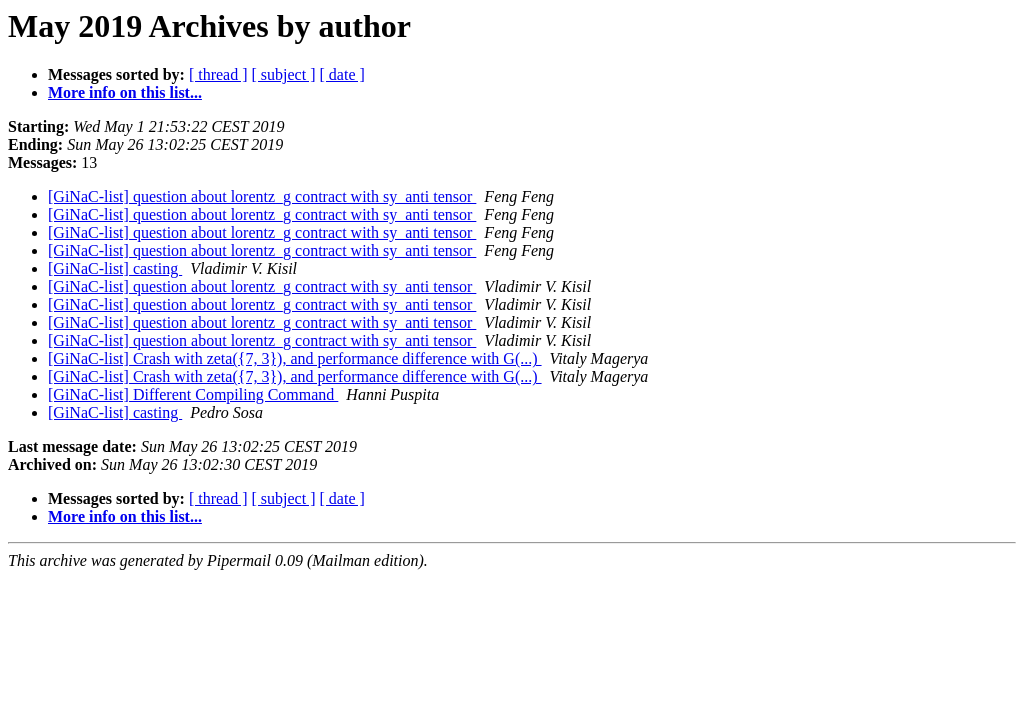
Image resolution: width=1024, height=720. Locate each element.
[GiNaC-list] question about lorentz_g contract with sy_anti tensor (262, 196)
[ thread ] (218, 74)
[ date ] (342, 74)
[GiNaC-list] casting (115, 268)
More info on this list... (125, 92)
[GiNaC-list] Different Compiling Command (193, 394)
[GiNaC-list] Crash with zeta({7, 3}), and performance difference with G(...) (295, 358)
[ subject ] (284, 74)
